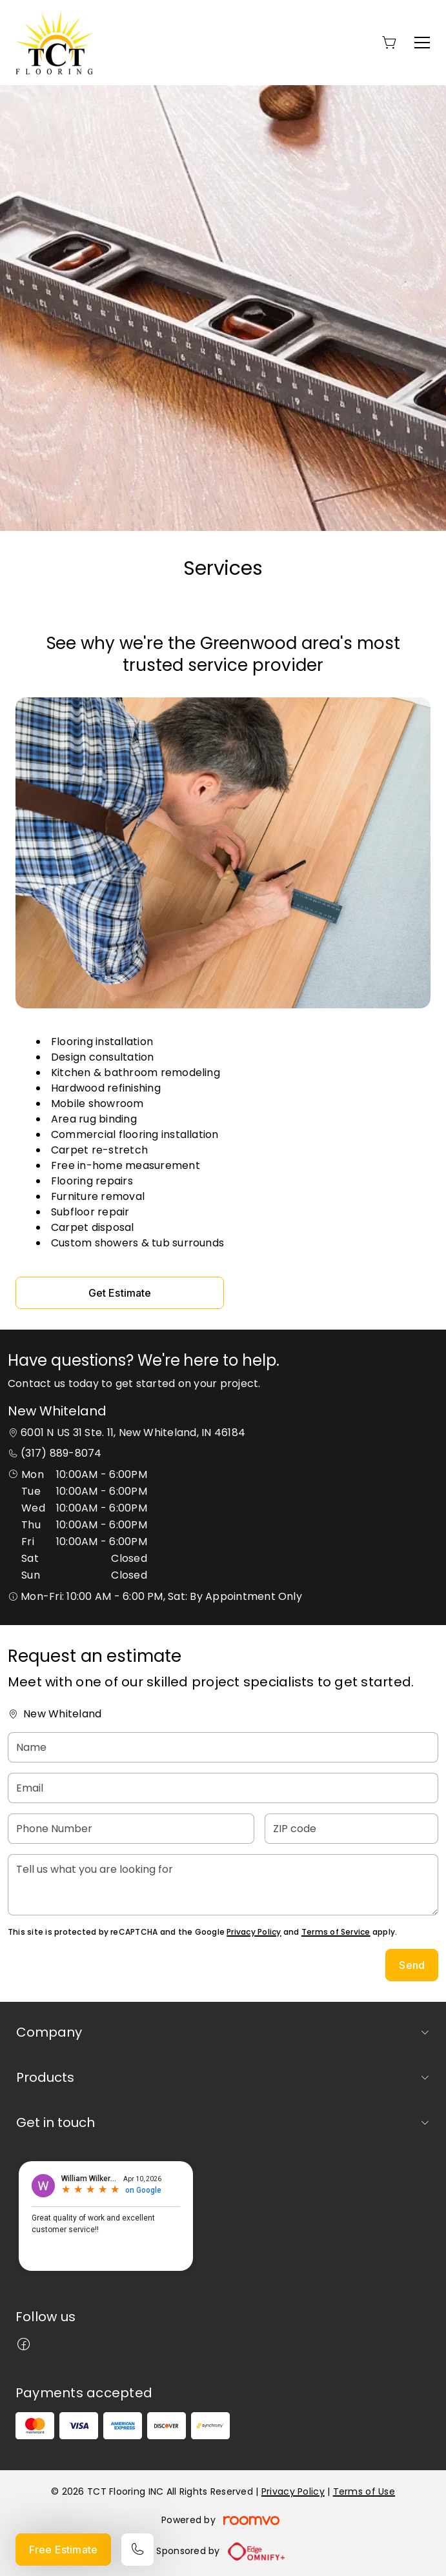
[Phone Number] (131, 1828)
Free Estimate (63, 2549)
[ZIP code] (351, 1828)
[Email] (223, 1788)
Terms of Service (335, 1931)
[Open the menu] (422, 42)
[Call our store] (137, 2549)
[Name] (223, 1747)
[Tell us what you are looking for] (223, 1884)
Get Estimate (120, 1292)
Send (412, 1965)
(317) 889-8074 (61, 1453)
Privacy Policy (254, 1931)
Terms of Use (364, 2491)
